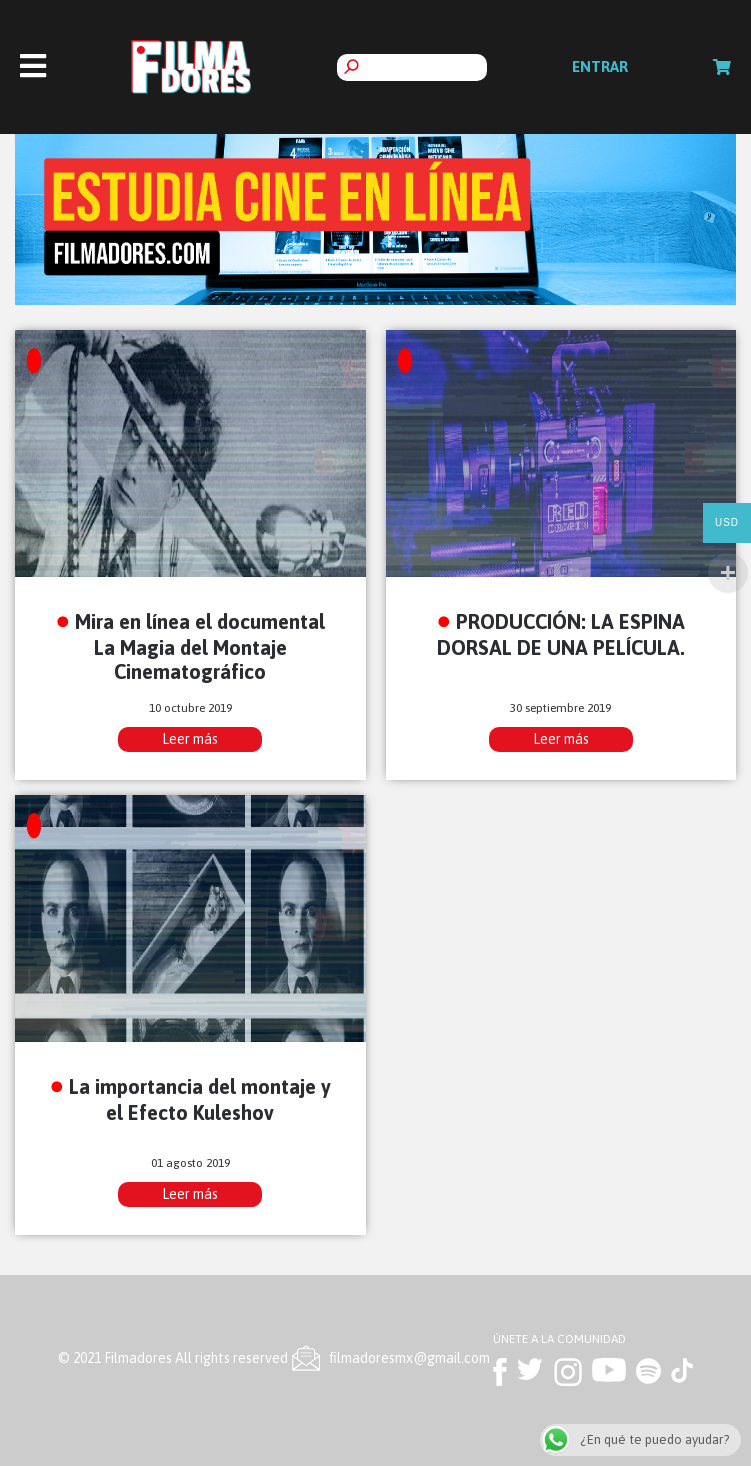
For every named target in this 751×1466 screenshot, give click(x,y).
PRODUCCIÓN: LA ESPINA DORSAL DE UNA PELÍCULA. (561, 634)
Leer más (190, 739)
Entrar (600, 66)
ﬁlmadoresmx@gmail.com (410, 1358)
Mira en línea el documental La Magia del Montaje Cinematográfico (200, 646)
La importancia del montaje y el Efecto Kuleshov (200, 1099)
